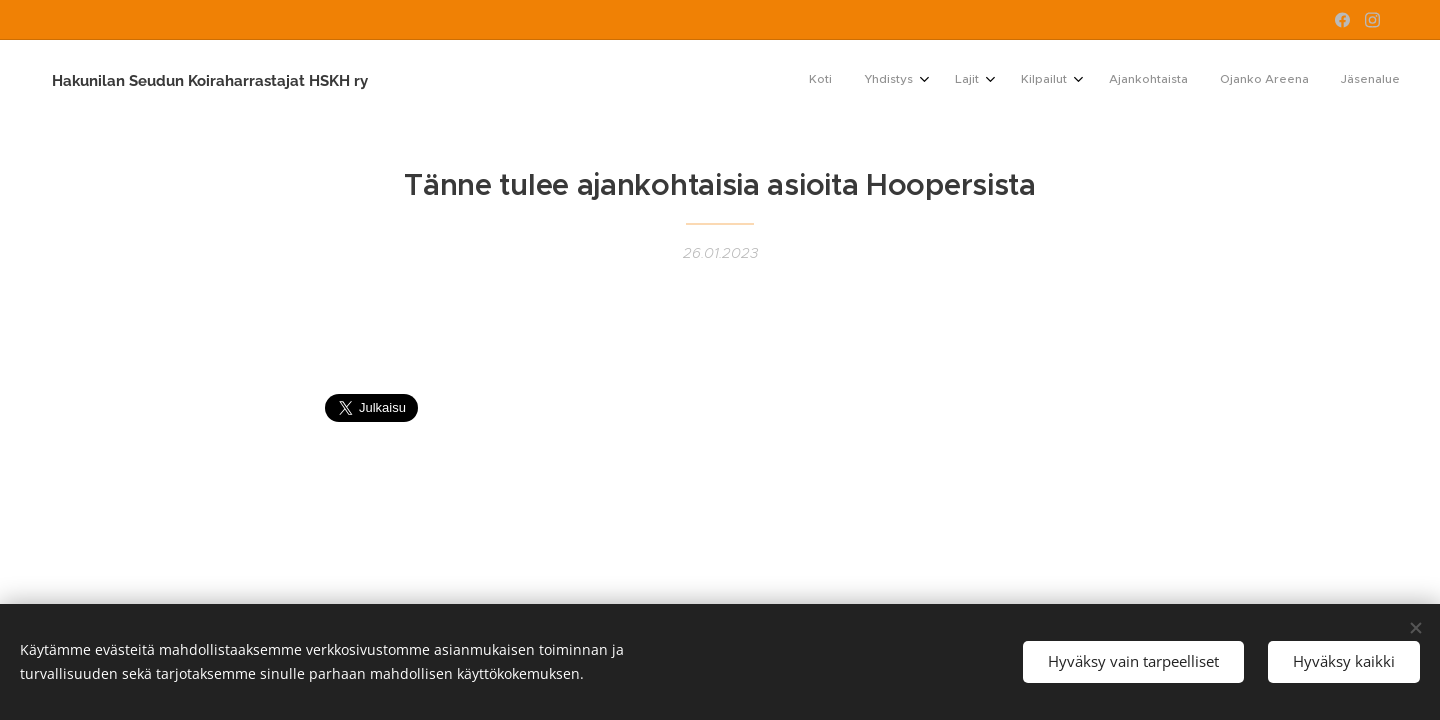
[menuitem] (1183, 81)
